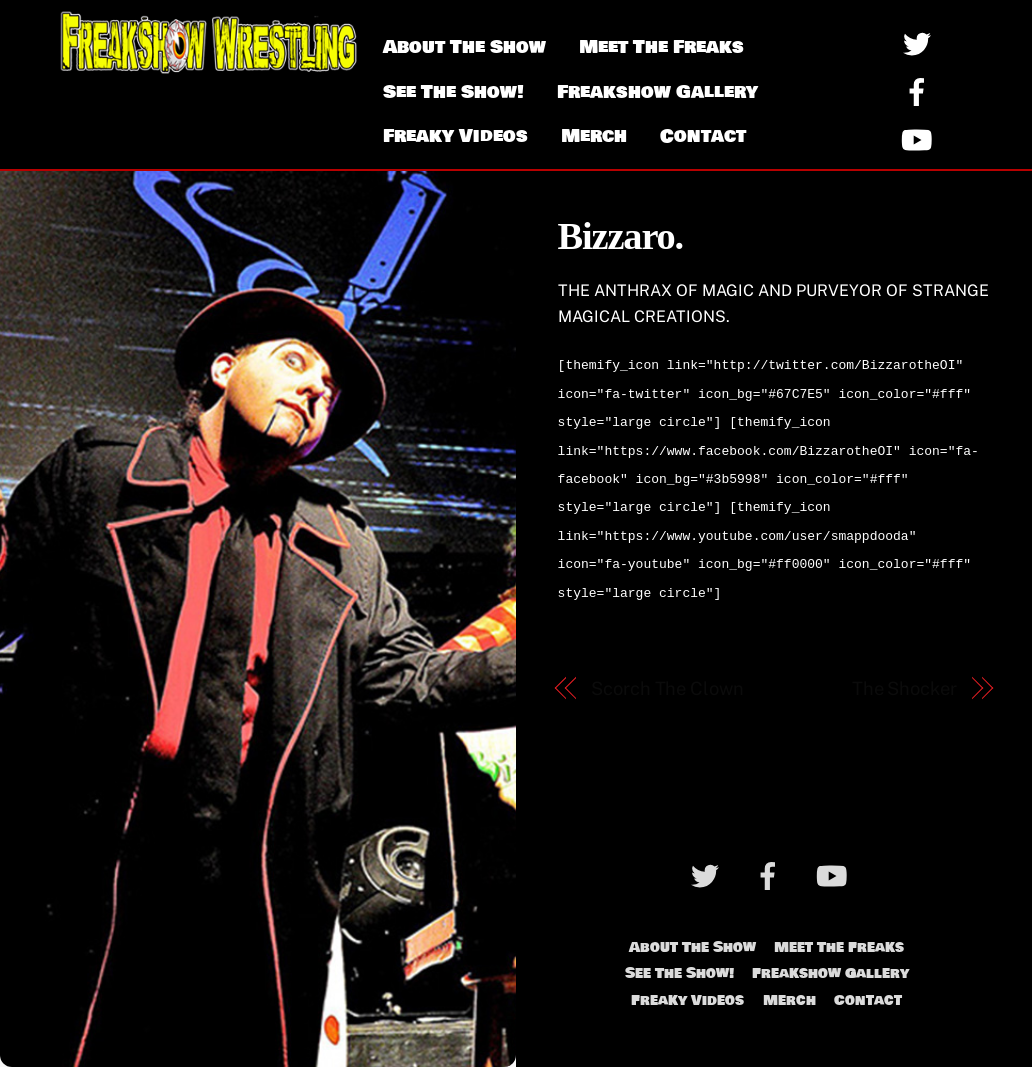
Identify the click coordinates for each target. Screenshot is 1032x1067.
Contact (703, 136)
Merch (594, 136)
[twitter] (920, 42)
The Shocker (904, 670)
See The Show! (453, 92)
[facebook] (920, 90)
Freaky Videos (455, 136)
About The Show (464, 47)
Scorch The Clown (667, 670)
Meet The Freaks (661, 47)
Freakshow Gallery (657, 92)
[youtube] (920, 138)
